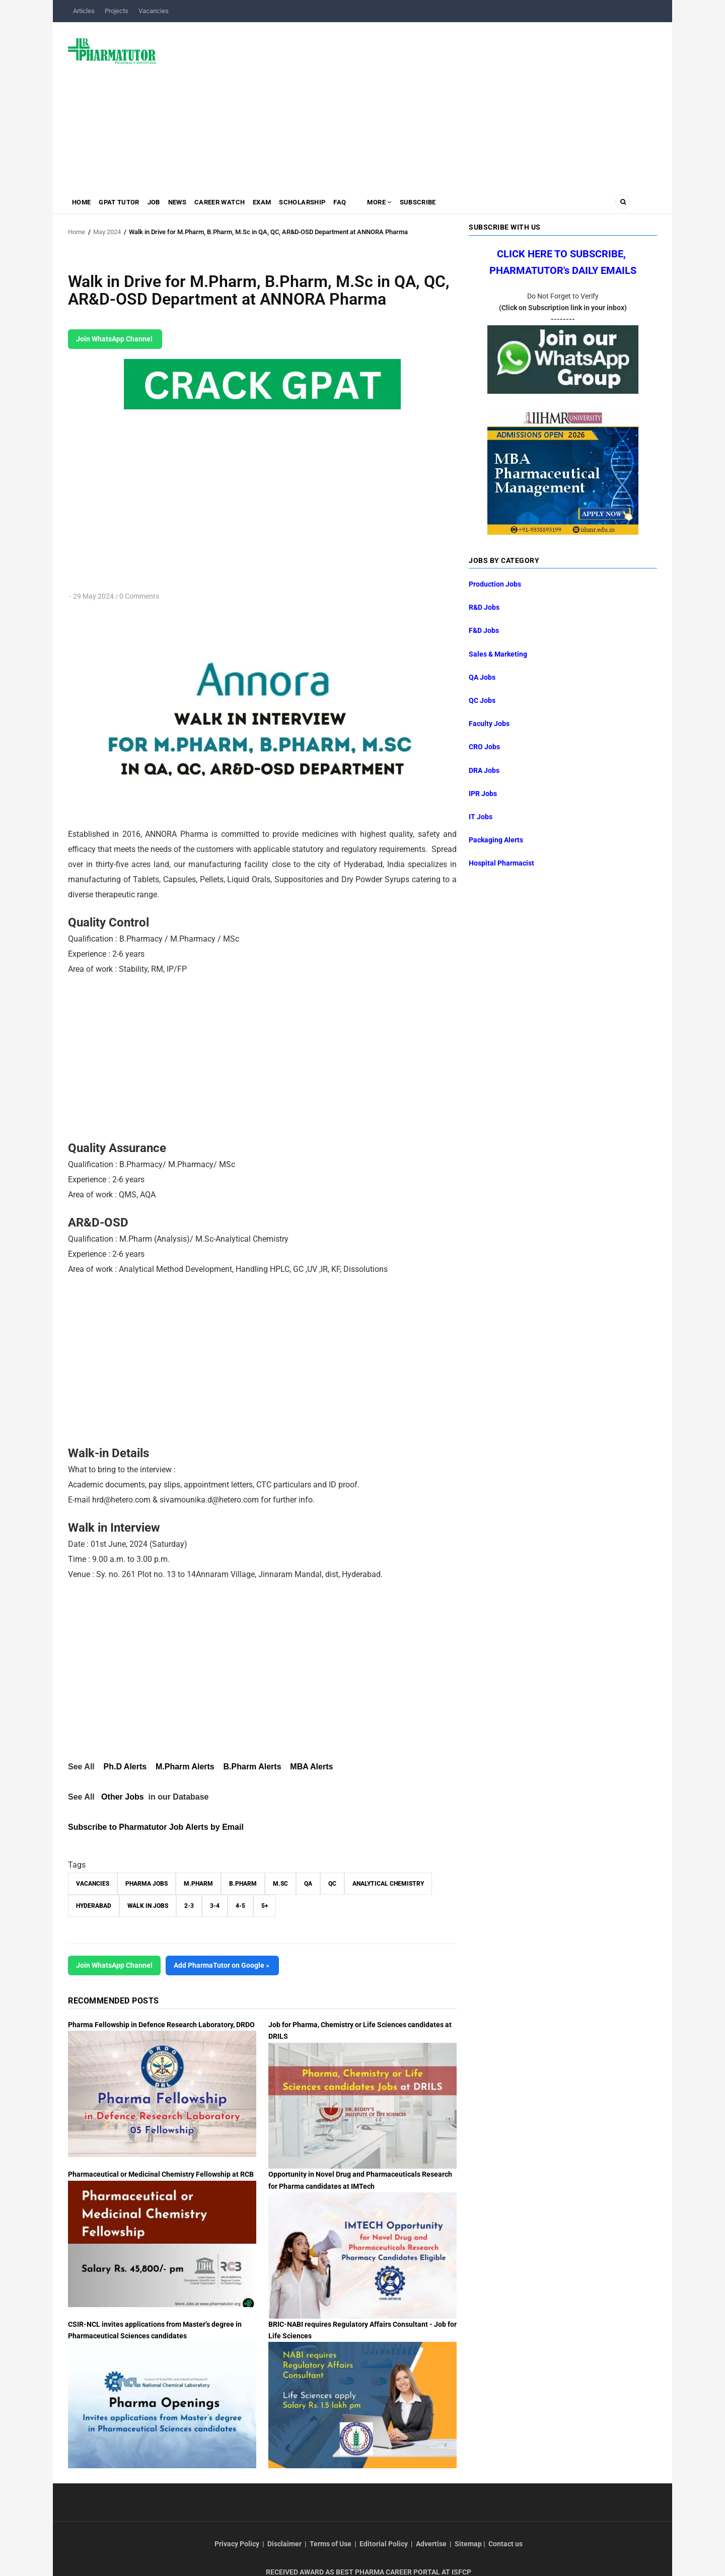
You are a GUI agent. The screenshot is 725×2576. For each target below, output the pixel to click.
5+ (264, 1905)
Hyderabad (93, 1905)
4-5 (240, 1905)
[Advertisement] (412, 102)
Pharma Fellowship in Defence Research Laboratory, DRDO (161, 2025)
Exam (281, 204)
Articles (84, 11)
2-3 (189, 1905)
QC (332, 1883)
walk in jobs (147, 1905)
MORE (409, 204)
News (189, 204)
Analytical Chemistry (388, 1883)
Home (83, 204)
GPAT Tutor (124, 204)
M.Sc (280, 1883)
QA (308, 1883)
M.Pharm (198, 1883)
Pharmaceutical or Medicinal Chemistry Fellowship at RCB (161, 2174)
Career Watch (235, 204)
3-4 (215, 1905)
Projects (116, 11)
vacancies (92, 1883)
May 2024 (107, 232)
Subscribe (451, 204)
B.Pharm (243, 1883)
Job (162, 204)
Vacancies (153, 11)
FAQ (366, 204)
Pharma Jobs (146, 1883)
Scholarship (325, 204)
